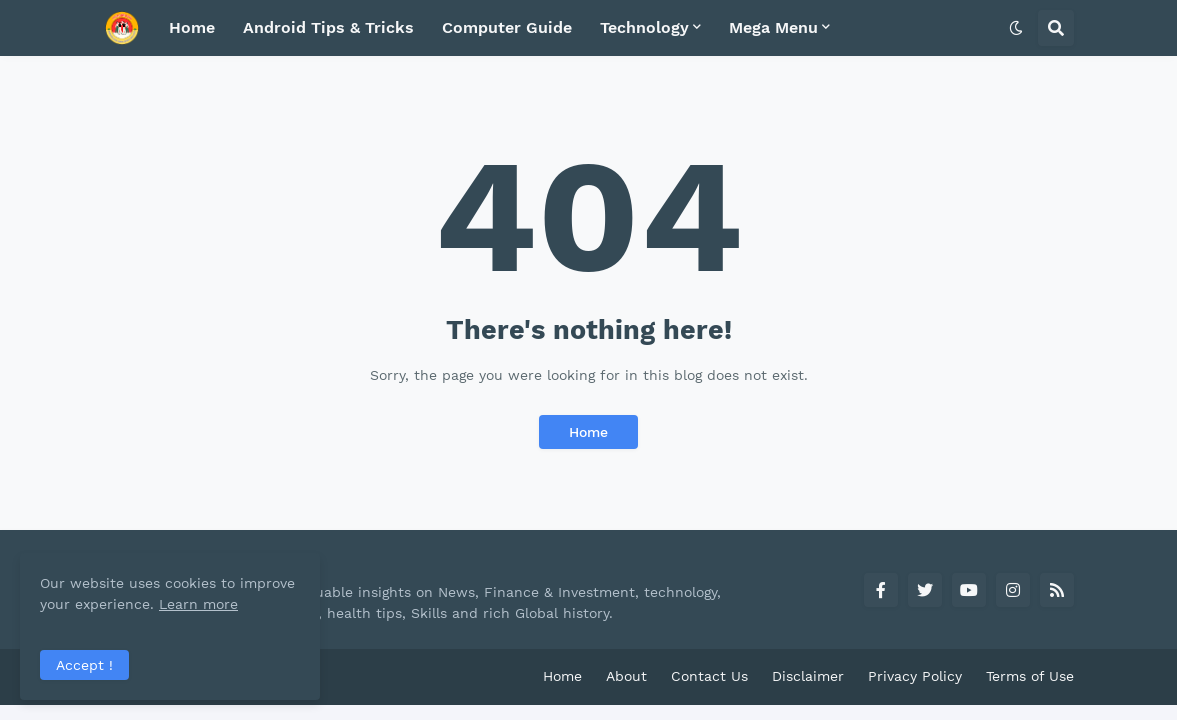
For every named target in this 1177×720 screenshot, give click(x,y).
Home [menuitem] (192, 27)
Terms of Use (1030, 676)
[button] (1016, 28)
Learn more (198, 604)
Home (588, 432)
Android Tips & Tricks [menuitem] (328, 27)
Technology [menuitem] (644, 27)
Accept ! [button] (84, 665)
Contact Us (709, 676)
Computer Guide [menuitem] (507, 27)
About (626, 676)
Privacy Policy (915, 676)
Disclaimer (808, 676)
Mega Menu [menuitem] (773, 27)
